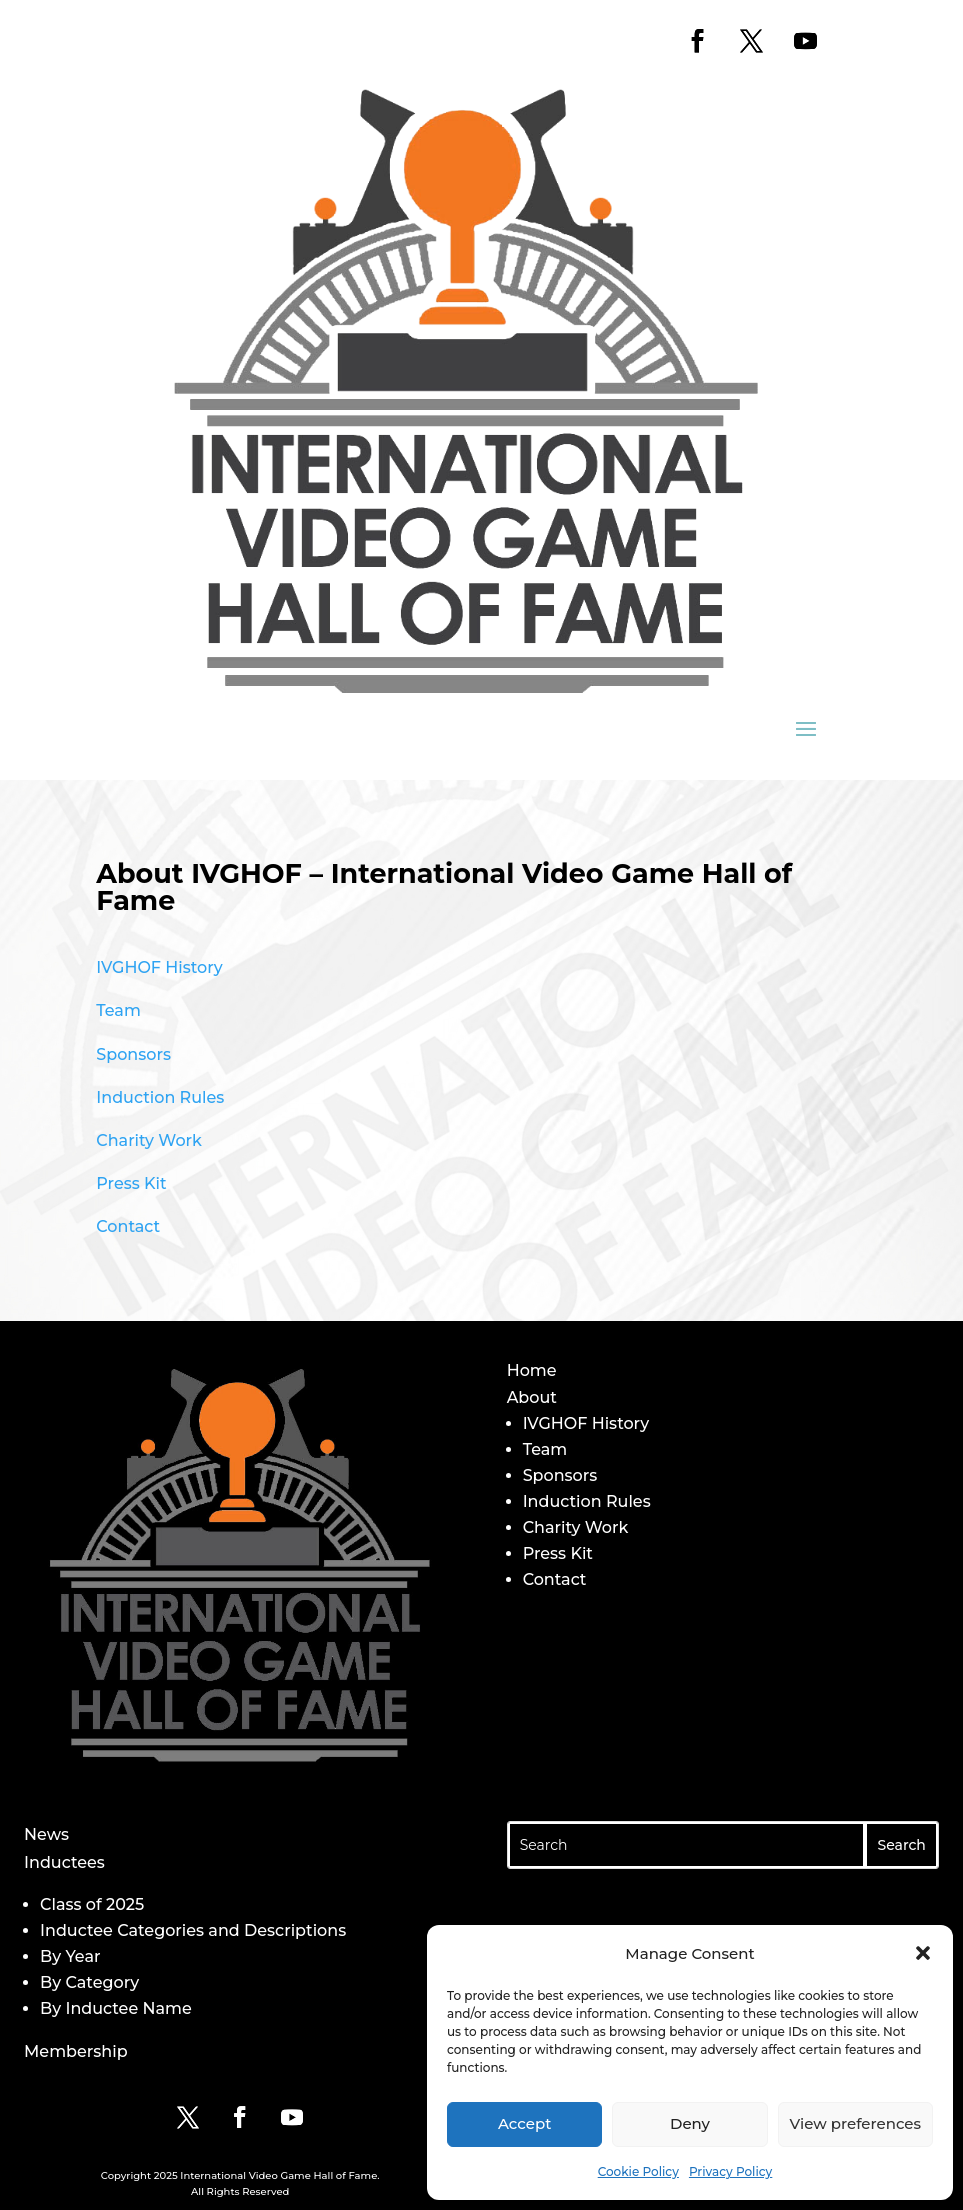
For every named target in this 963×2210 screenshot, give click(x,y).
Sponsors (133, 1054)
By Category (89, 1982)
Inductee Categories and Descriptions (193, 1930)
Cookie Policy (638, 2171)
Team (118, 1010)
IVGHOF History (159, 967)
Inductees (64, 1862)
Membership (76, 2051)
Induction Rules (160, 1097)
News (46, 1834)
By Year (70, 1956)
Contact (128, 1226)
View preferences (855, 2123)
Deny (690, 2123)
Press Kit (131, 1183)
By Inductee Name (116, 2008)
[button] (923, 1953)
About (532, 1397)
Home (532, 1370)
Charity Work (149, 1140)
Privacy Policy (730, 2171)
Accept (524, 2123)
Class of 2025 (92, 1904)
